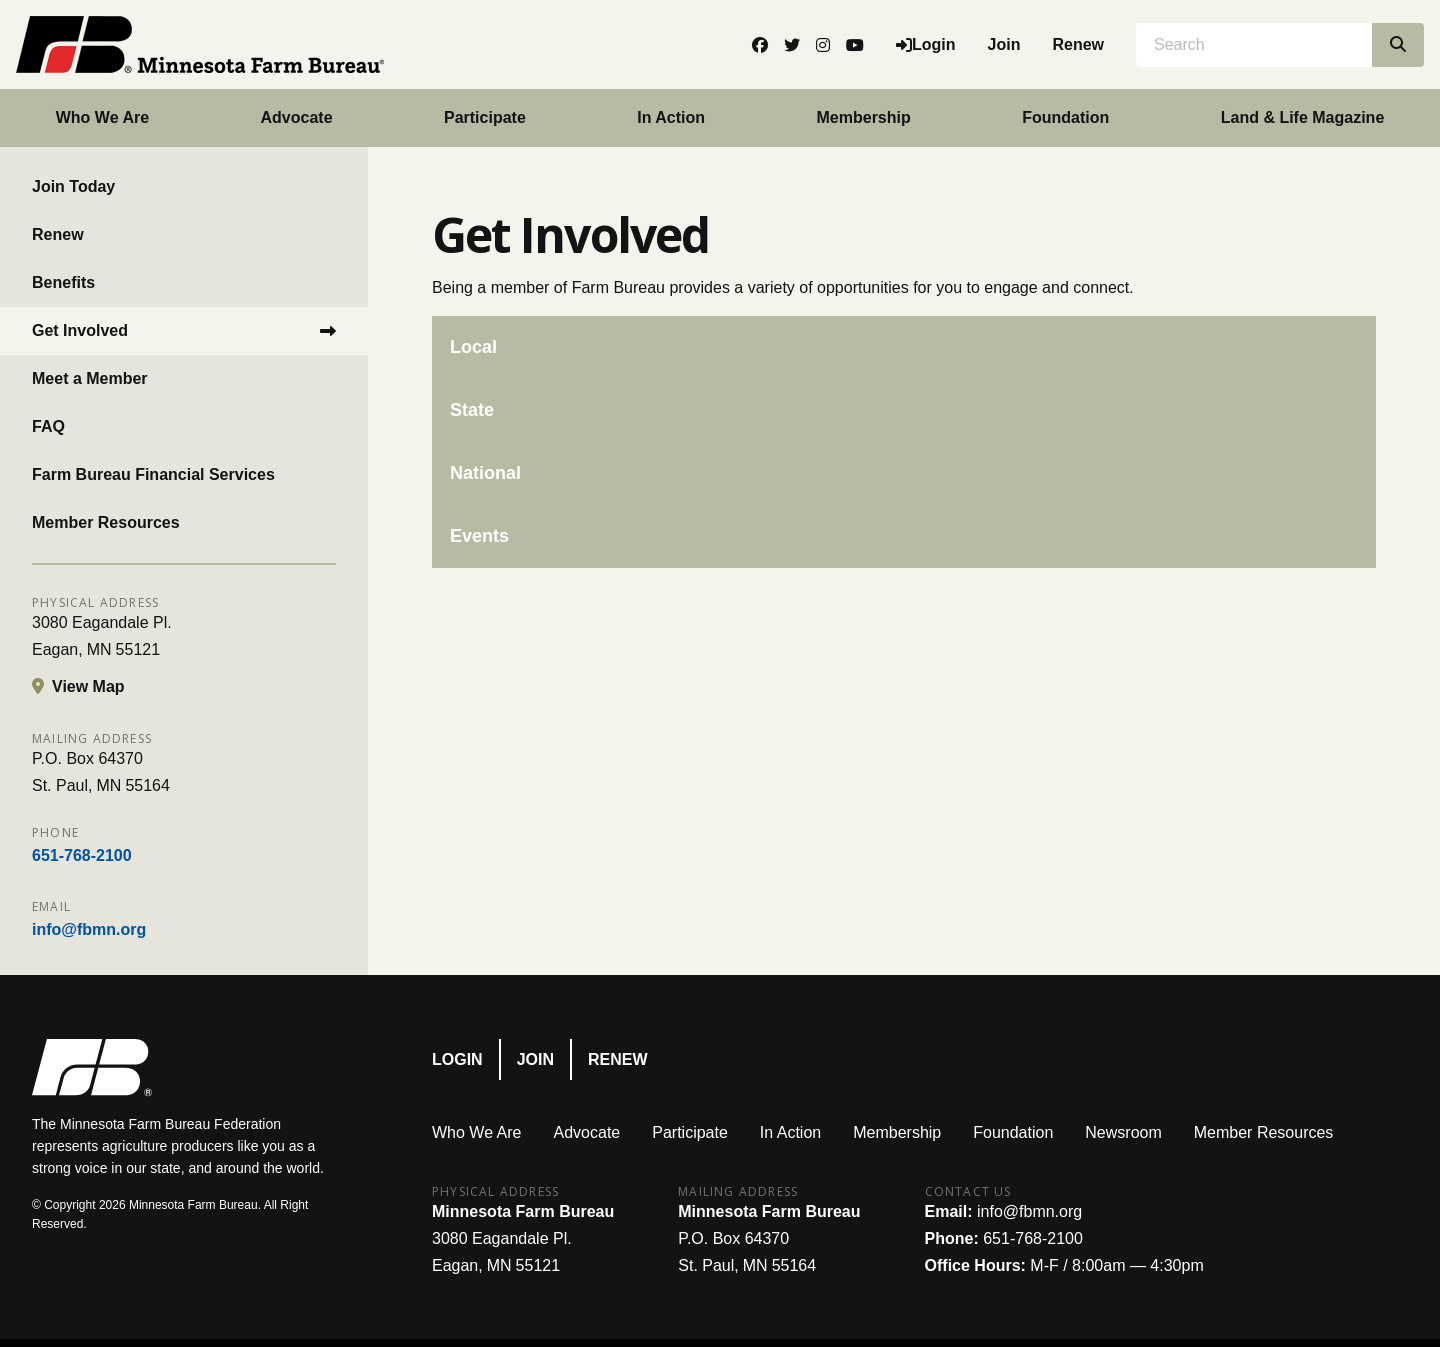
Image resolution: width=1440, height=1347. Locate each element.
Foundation (1065, 117)
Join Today (73, 186)
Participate (485, 117)
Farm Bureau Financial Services (153, 474)
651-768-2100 (82, 855)
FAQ (48, 426)
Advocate (297, 117)
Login (457, 1059)
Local (473, 347)
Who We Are (102, 117)
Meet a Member (90, 378)
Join (1004, 44)
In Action (671, 117)
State (472, 410)
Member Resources (106, 522)
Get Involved (80, 330)
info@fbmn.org (89, 929)
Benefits (63, 282)
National (485, 473)
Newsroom (1123, 1132)
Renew (1078, 44)
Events (479, 536)
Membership (864, 117)
